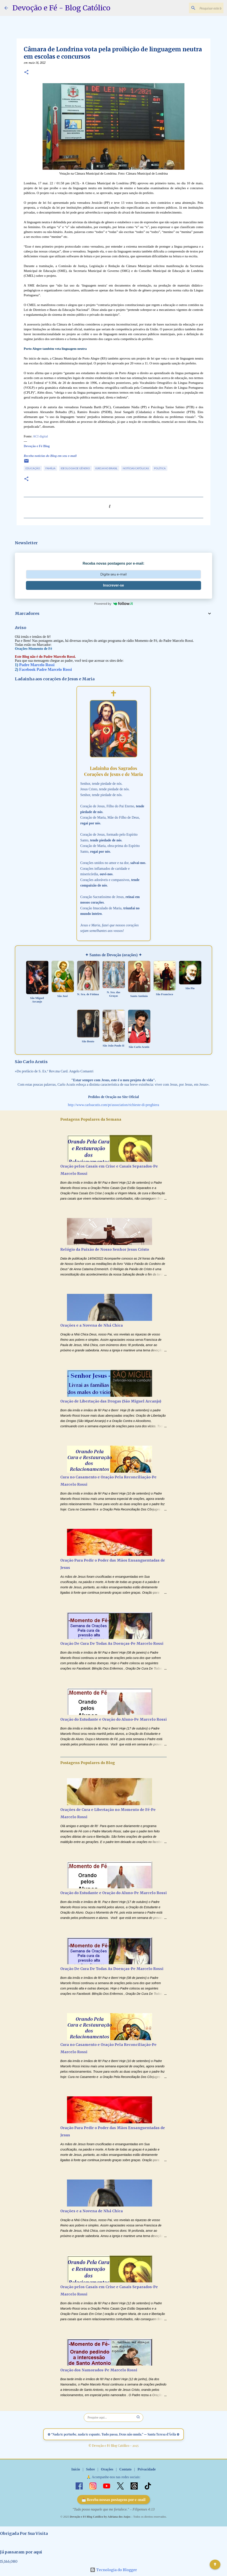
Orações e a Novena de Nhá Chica (91, 1325)
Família (50, 468)
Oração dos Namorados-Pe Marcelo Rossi (98, 2370)
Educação (32, 468)
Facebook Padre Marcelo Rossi (45, 669)
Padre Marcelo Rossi (37, 665)
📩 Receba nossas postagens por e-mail (114, 2499)
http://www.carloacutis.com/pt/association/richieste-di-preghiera (113, 1105)
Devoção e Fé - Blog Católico (61, 8)
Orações (107, 2469)
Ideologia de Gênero (75, 468)
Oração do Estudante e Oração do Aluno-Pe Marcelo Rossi (113, 1719)
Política (160, 468)
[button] (26, 72)
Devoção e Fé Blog (37, 446)
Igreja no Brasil (106, 468)
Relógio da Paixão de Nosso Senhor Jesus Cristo (104, 1249)
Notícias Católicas (136, 468)
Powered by (113, 603)
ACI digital (40, 436)
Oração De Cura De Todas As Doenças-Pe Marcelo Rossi (111, 1643)
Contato (125, 2469)
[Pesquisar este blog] (200, 8)
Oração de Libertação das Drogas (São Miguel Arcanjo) (110, 1401)
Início (75, 2469)
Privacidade (146, 2469)
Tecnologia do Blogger (113, 2570)
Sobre (90, 2469)
